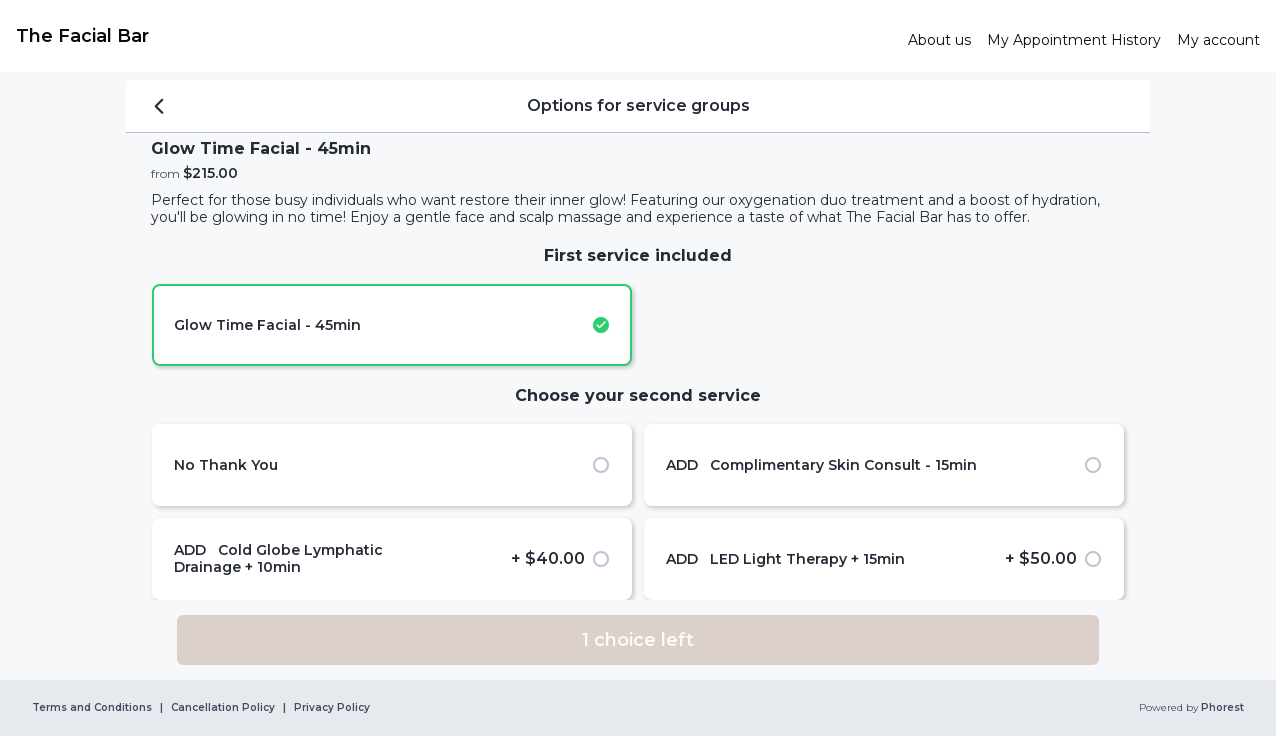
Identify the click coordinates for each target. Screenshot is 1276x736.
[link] (454, 36)
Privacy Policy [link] (332, 708)
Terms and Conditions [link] (92, 708)
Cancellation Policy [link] (223, 708)
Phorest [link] (1221, 708)
